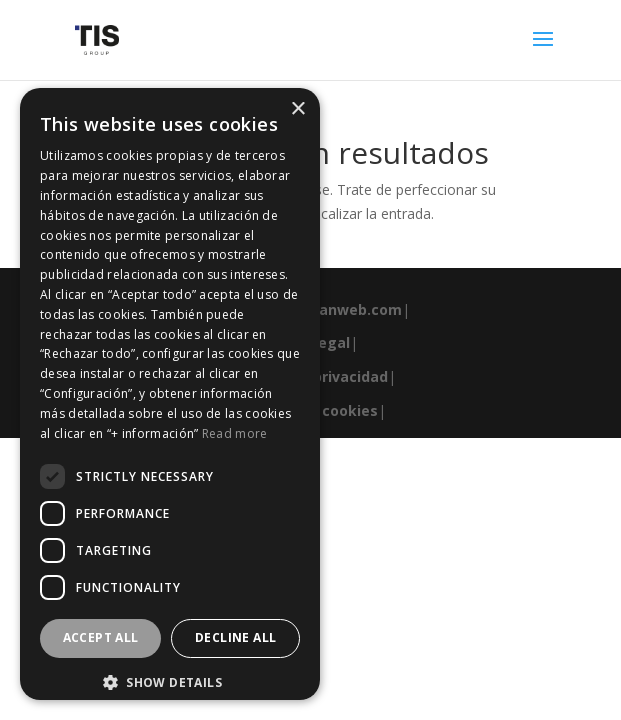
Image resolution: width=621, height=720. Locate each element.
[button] (170, 683)
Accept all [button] (101, 637)
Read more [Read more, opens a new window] (235, 433)
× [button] (297, 109)
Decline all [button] (235, 637)
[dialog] (170, 394)
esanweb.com (352, 309)
